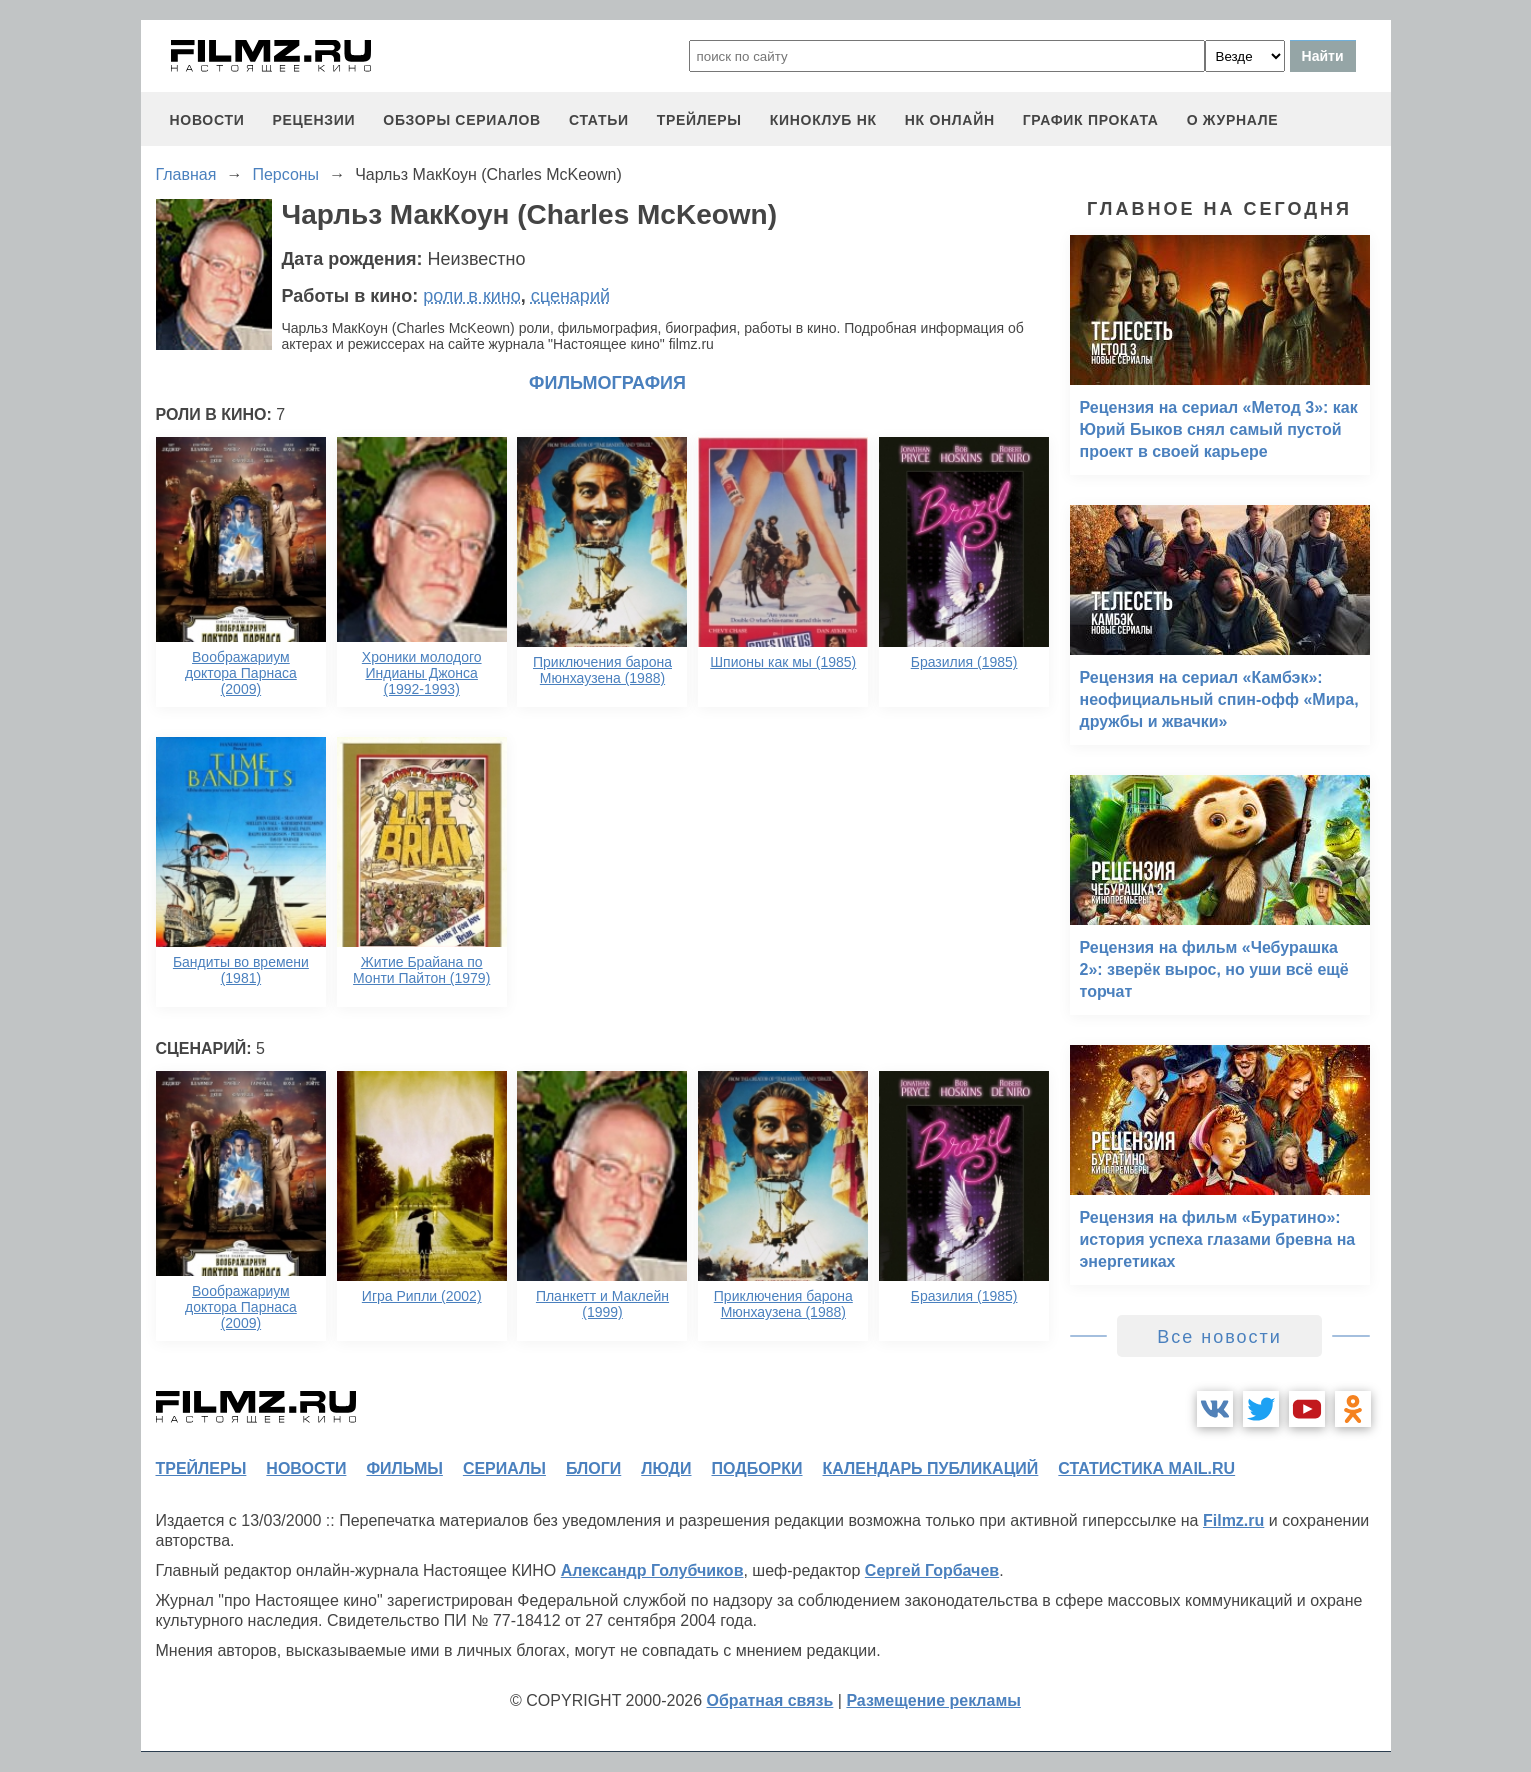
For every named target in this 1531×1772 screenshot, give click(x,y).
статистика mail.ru (1146, 1468)
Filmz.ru (1233, 1520)
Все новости (1219, 1337)
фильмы (404, 1468)
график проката (1091, 120)
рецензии (313, 120)
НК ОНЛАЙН (950, 120)
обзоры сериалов (462, 120)
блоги (593, 1468)
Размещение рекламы (933, 1700)
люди (666, 1468)
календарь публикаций (931, 1468)
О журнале (1233, 120)
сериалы (504, 1468)
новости (207, 120)
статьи (599, 120)
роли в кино (472, 296)
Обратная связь (770, 1700)
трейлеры (699, 120)
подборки (757, 1468)
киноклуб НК (823, 120)
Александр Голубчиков (652, 1570)
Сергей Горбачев (932, 1570)
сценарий (570, 296)
